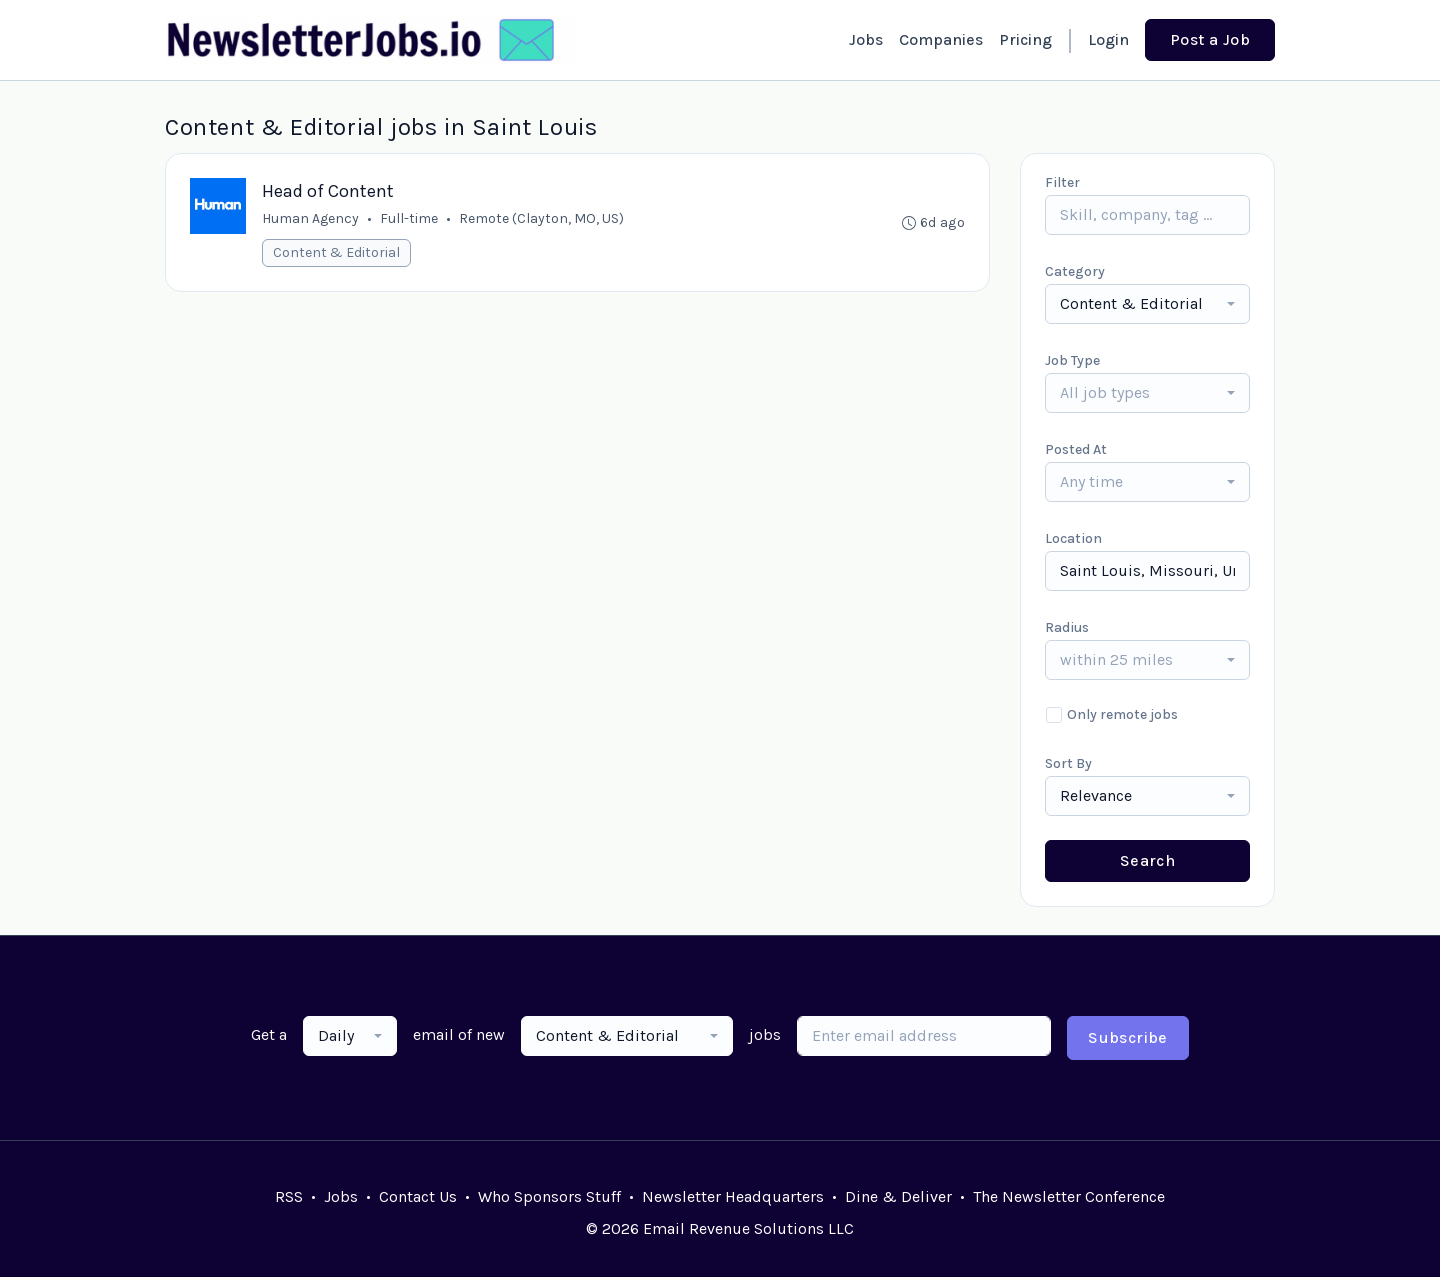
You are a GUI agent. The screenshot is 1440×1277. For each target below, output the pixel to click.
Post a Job (1210, 39)
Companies (941, 39)
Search (1147, 860)
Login (1108, 39)
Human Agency (310, 218)
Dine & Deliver (898, 1196)
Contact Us (418, 1196)
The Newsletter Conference (1069, 1196)
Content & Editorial (336, 252)
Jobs (866, 39)
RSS (289, 1196)
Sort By (1068, 763)
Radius (1067, 627)
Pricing (1025, 39)
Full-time (409, 218)
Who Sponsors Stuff (549, 1196)
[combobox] (1147, 304)
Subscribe (1128, 1037)
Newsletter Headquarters (733, 1196)
